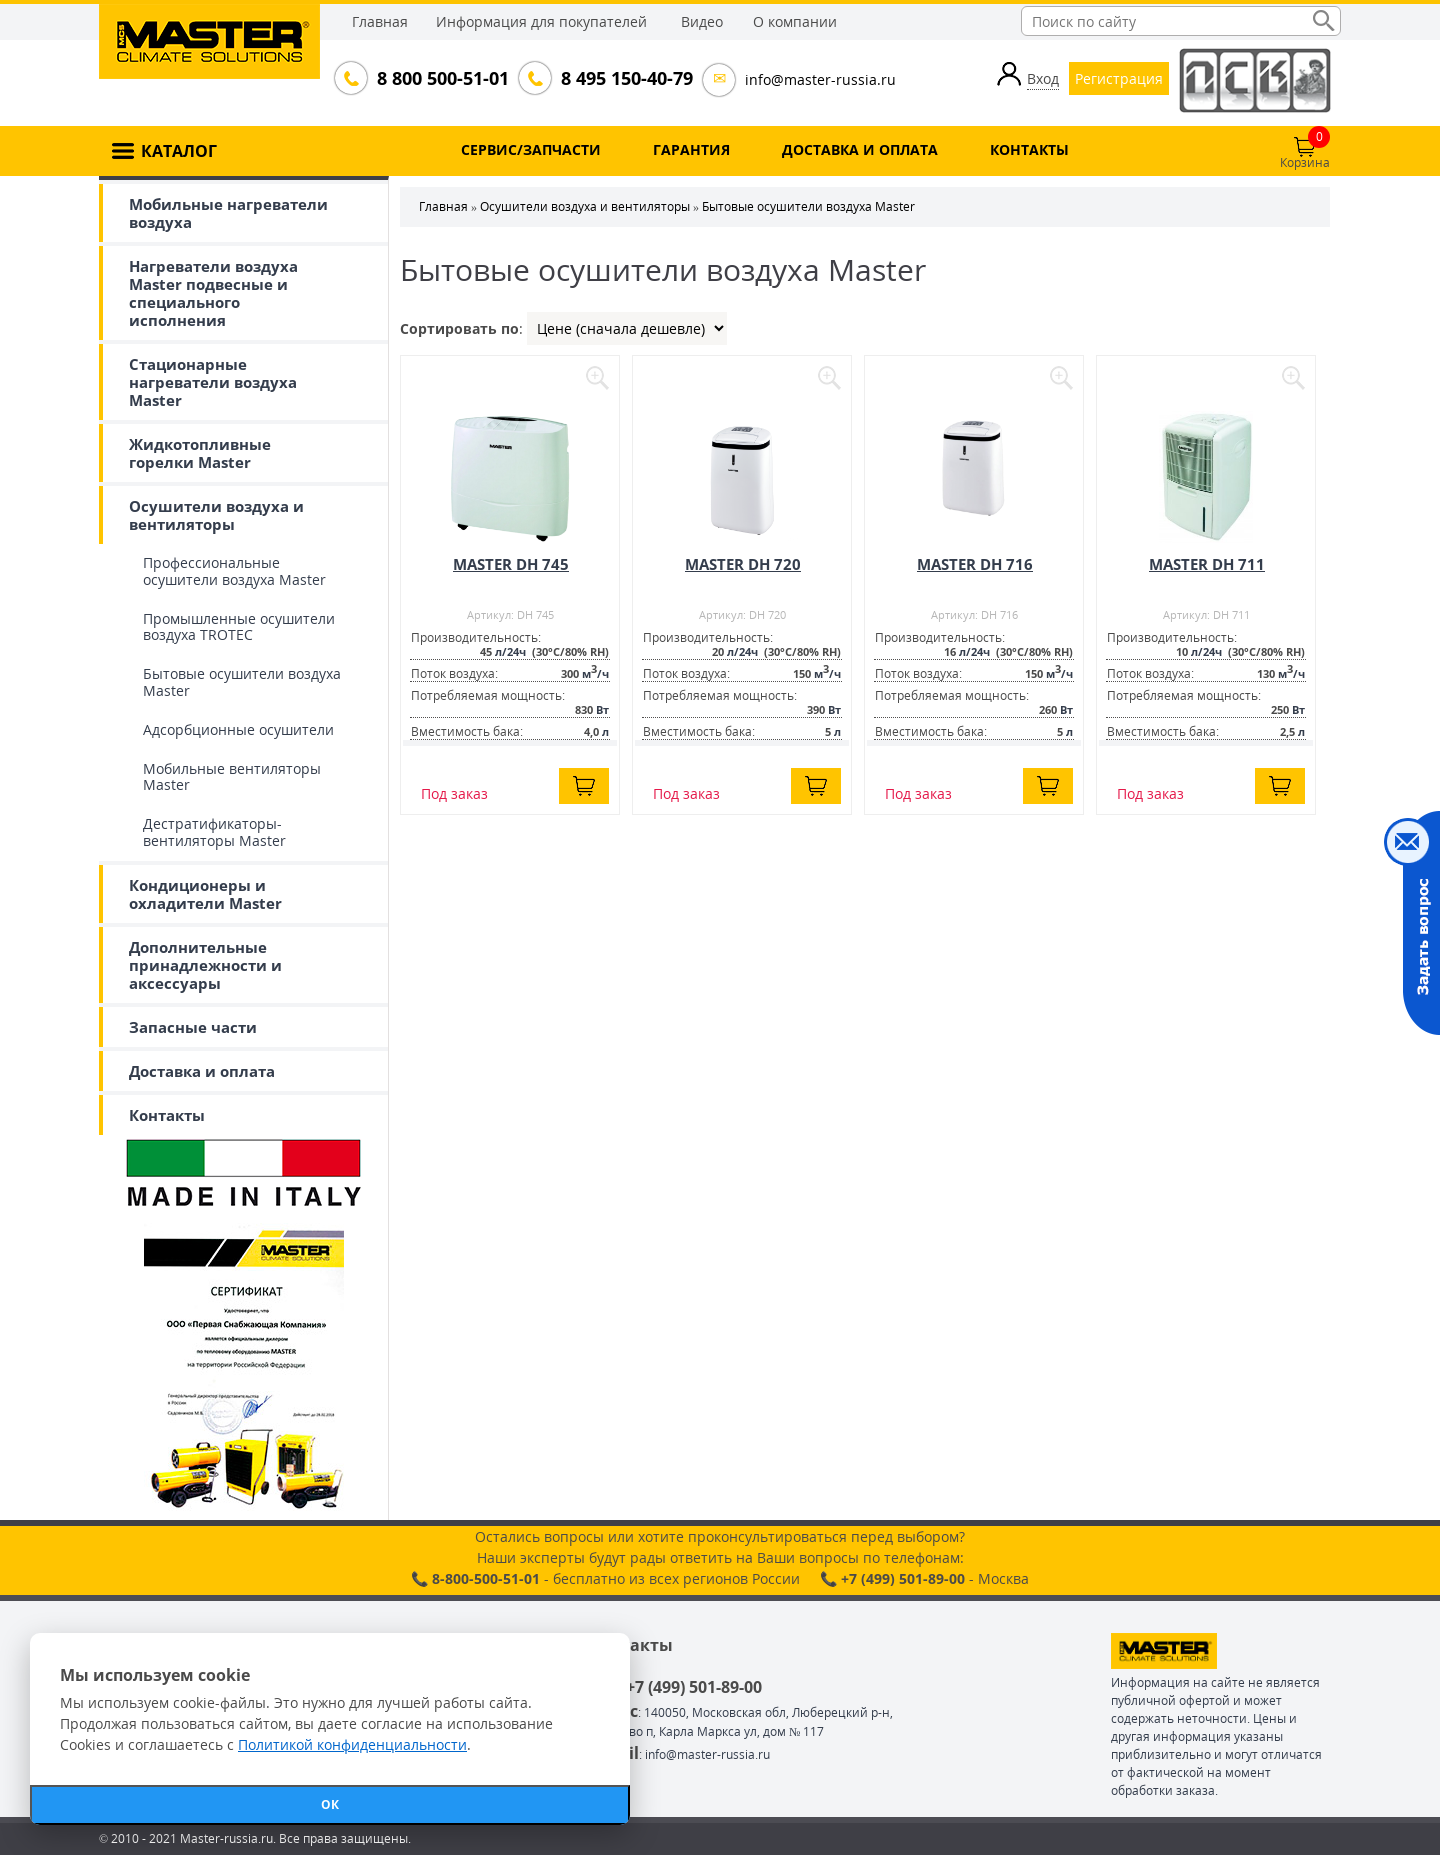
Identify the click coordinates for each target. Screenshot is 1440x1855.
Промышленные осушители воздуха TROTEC (239, 627)
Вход (1043, 78)
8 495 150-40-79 (625, 78)
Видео (702, 21)
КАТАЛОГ (179, 151)
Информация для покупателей (541, 21)
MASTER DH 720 (743, 564)
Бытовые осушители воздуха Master (242, 682)
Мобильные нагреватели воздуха (228, 213)
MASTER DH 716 (975, 564)
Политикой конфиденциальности (352, 1744)
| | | (627, 328)
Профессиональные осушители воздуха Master (234, 571)
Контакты (167, 1115)
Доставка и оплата (202, 1071)
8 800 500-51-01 (441, 78)
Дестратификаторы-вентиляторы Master (214, 832)
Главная (380, 21)
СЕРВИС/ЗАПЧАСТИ (531, 149)
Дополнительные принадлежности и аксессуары (205, 965)
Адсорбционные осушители (238, 729)
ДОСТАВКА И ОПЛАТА (860, 149)
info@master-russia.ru (820, 79)
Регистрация (1119, 78)
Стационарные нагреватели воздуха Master (213, 382)
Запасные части (193, 1027)
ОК (330, 1804)
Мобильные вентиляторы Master (232, 777)
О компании (795, 21)
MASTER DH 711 (1207, 564)
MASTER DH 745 (511, 564)
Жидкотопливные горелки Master (200, 453)
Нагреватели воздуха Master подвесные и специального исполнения (213, 293)
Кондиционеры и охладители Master (205, 894)
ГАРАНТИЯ (691, 149)
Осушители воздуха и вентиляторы (216, 515)
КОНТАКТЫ (1029, 149)
